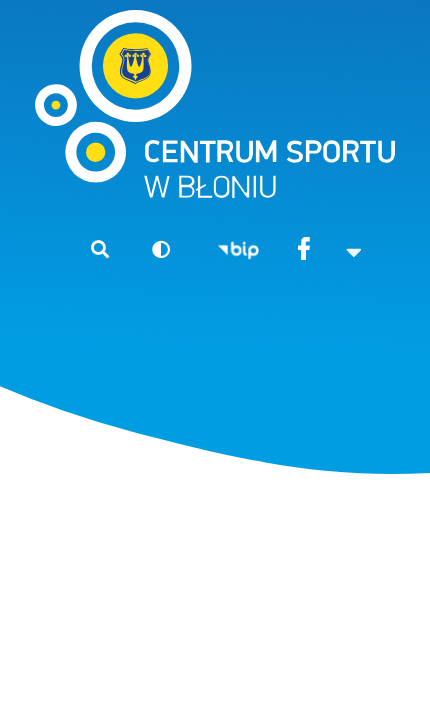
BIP (238, 250)
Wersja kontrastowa (152, 248)
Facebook (303, 250)
